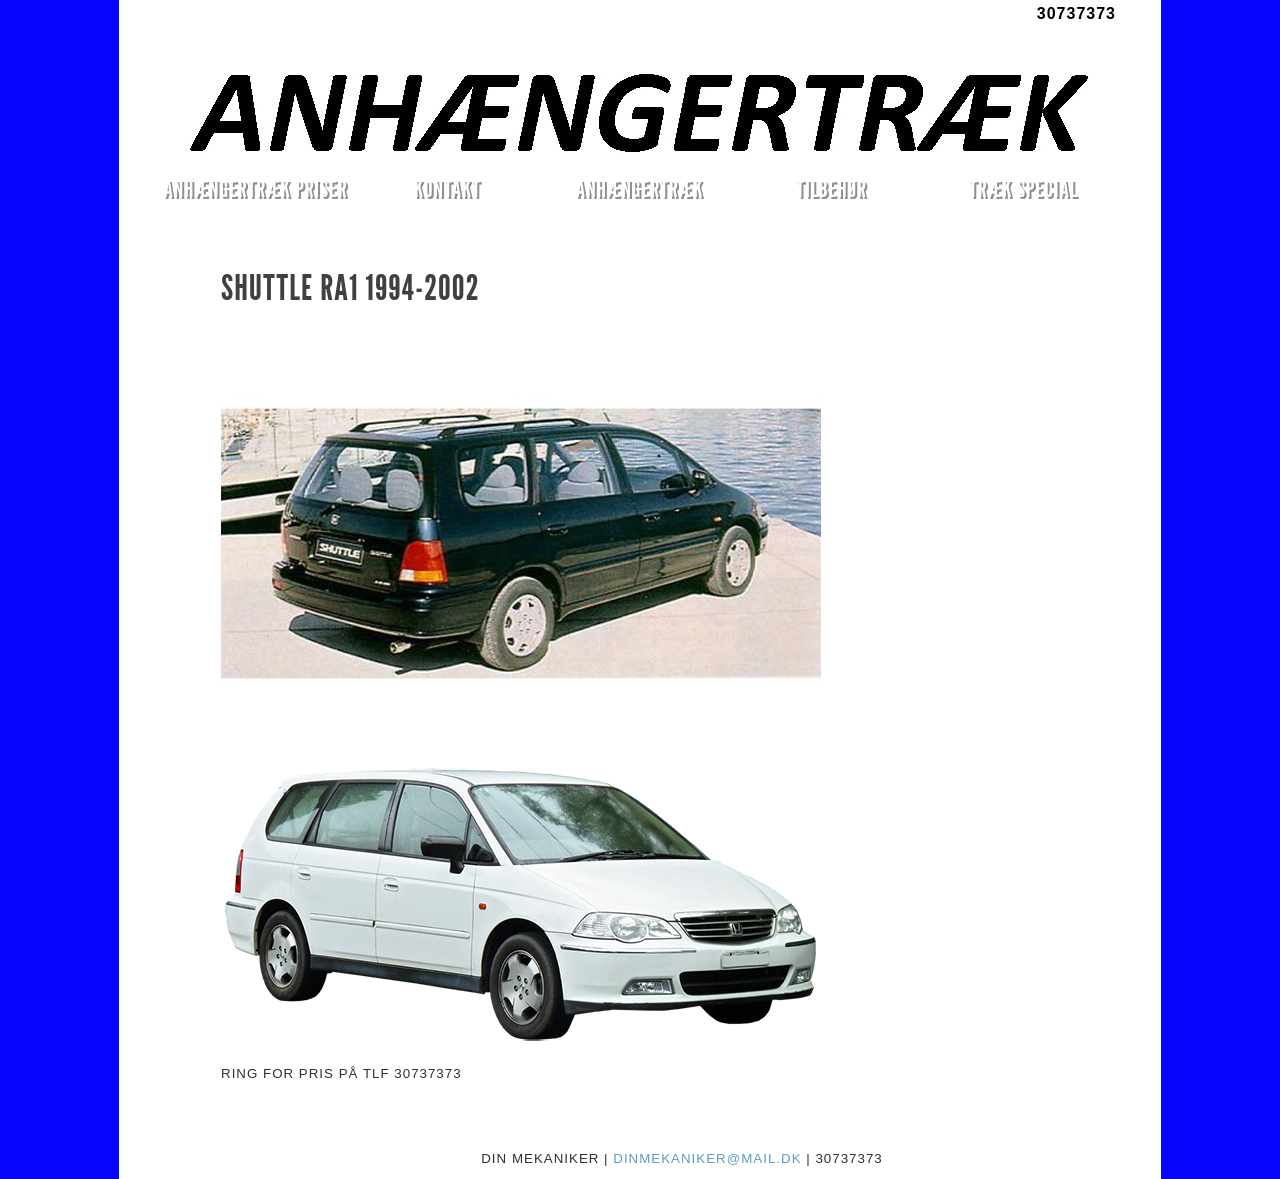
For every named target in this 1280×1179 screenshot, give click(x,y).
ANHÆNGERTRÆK (639, 188)
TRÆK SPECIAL (1023, 188)
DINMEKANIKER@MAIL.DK (707, 1158)
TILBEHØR (831, 188)
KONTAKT (447, 188)
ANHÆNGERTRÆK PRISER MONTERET (255, 192)
